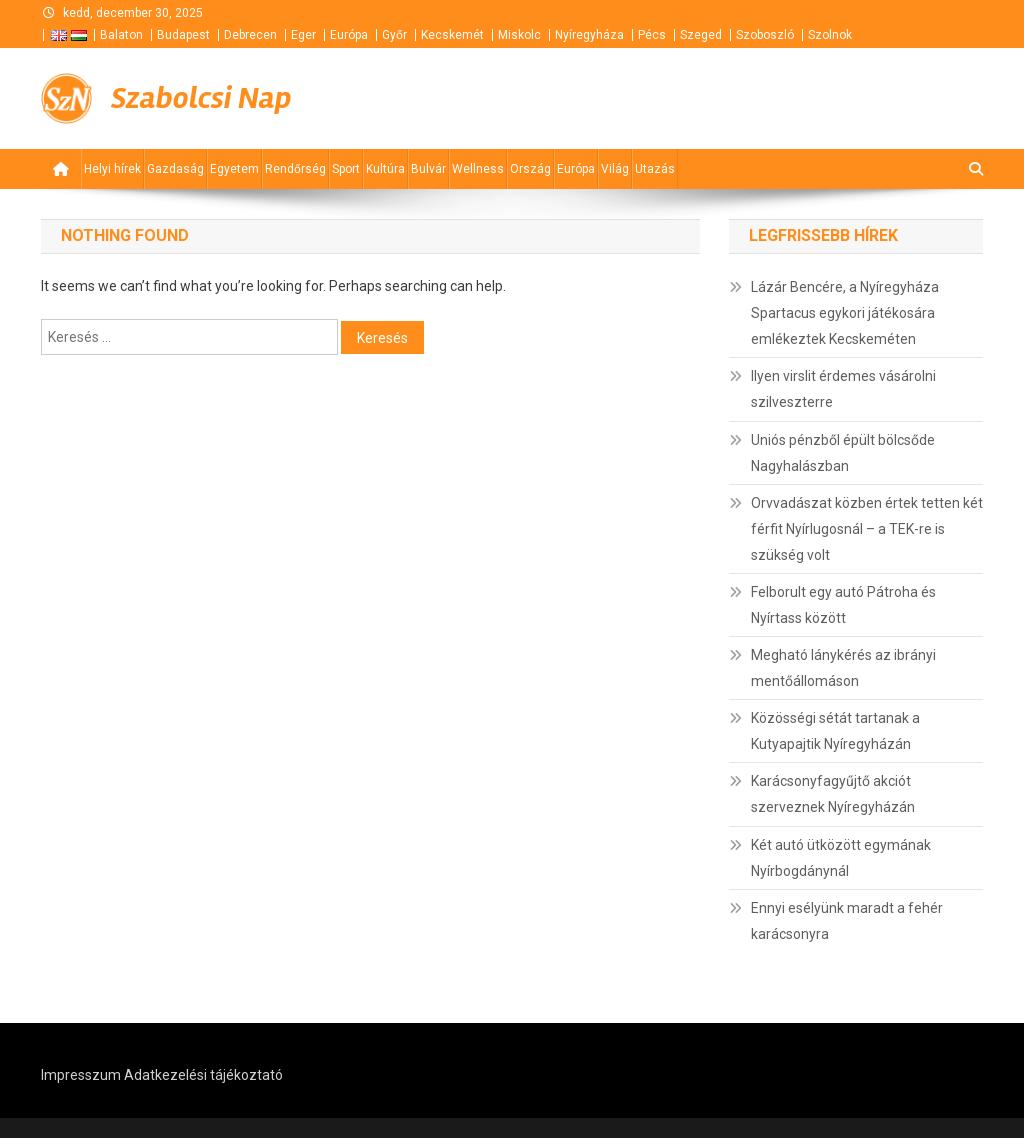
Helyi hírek (112, 169)
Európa (349, 35)
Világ (615, 169)
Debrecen (250, 35)
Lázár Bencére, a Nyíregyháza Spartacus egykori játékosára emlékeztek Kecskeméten (845, 313)
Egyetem (234, 169)
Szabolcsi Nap (201, 98)
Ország (530, 169)
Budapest (183, 35)
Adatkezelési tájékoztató (203, 1075)
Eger (303, 35)
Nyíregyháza (589, 35)
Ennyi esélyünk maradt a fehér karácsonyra (847, 921)
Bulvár (428, 169)
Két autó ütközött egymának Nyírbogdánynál (841, 858)
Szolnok (830, 35)
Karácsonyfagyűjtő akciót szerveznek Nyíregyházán (833, 794)
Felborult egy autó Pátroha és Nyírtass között (843, 605)
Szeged (701, 35)
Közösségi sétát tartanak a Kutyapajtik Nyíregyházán (835, 731)
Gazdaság (175, 169)
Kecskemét (452, 35)
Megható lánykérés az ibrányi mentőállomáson (843, 668)
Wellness (478, 169)
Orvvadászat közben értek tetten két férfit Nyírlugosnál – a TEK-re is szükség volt (867, 529)
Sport (346, 169)
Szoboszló (765, 35)
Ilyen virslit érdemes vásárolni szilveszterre (843, 389)
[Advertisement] (743, 99)
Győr (394, 35)
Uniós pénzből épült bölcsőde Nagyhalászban (843, 453)
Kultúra (385, 169)
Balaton (121, 35)
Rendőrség (295, 169)
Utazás (655, 169)
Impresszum (81, 1075)
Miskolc (519, 35)
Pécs (652, 35)
